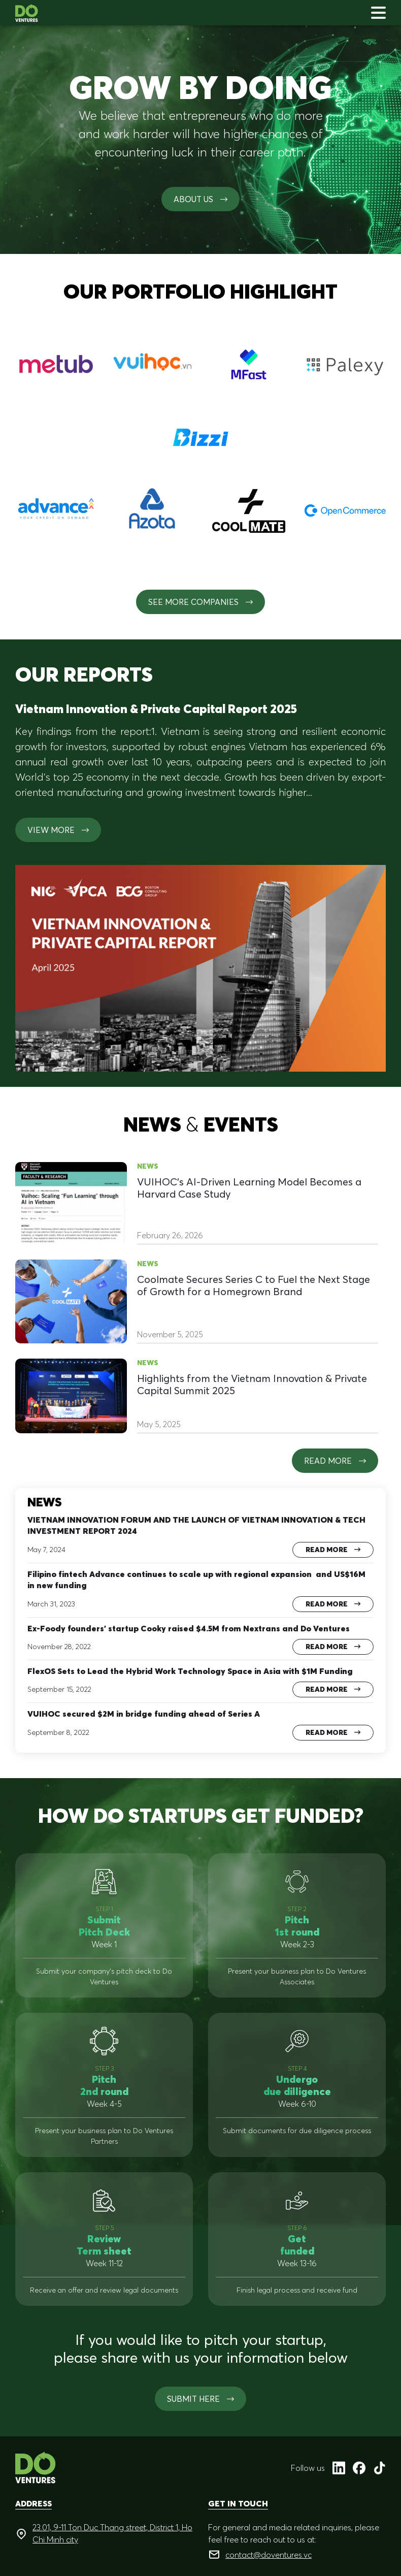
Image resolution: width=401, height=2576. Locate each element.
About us (200, 199)
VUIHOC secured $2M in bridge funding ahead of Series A (143, 1714)
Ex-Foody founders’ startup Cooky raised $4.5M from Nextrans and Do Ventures (188, 1628)
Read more (335, 1461)
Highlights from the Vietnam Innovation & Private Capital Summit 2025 (252, 1384)
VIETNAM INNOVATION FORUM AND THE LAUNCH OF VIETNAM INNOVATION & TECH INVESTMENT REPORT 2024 (196, 1525)
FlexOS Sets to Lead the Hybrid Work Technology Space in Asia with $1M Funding (190, 1671)
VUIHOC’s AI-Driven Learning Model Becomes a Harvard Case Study (249, 1188)
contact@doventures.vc (268, 2555)
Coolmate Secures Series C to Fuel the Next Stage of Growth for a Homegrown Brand (253, 1285)
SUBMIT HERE (200, 2399)
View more (58, 830)
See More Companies (200, 602)
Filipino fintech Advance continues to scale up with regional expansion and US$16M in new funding (196, 1579)
